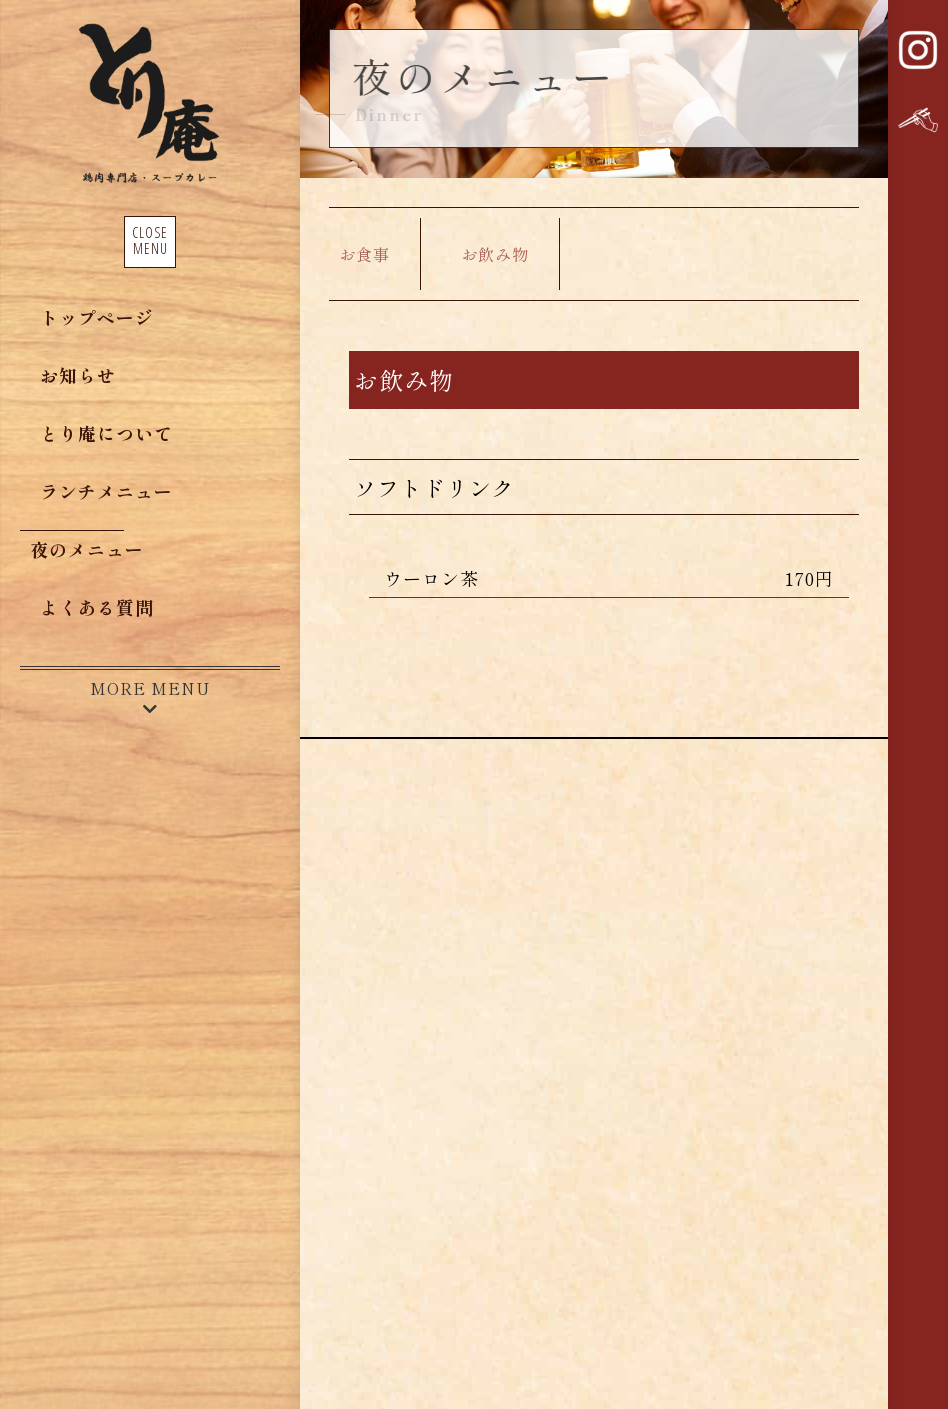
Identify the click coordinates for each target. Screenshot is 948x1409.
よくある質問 (97, 607)
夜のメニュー (87, 549)
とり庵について (106, 433)
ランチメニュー (106, 491)
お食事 (364, 254)
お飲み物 (495, 254)
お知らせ (78, 375)
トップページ (97, 317)
